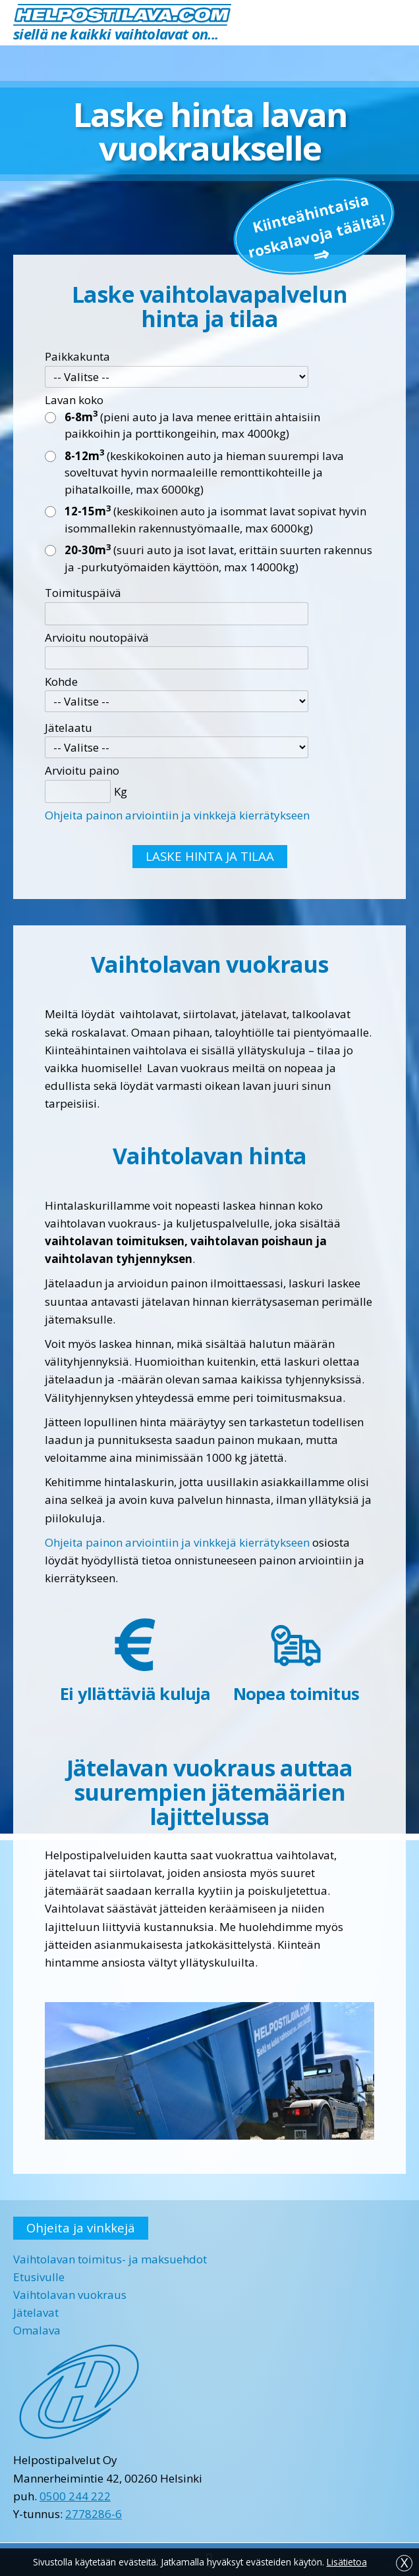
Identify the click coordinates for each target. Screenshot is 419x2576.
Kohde (61, 681)
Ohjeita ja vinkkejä (80, 2227)
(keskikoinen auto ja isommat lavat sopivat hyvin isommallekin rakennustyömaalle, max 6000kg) (215, 519)
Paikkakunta (77, 356)
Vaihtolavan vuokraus (69, 2294)
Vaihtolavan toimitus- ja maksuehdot (110, 2259)
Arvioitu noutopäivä (97, 637)
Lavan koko (74, 399)
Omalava (37, 2330)
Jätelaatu (68, 727)
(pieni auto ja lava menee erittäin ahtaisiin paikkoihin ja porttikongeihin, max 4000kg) (192, 425)
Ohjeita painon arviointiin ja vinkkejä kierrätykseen (177, 815)
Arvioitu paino (82, 770)
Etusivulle (39, 2276)
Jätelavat (36, 2312)
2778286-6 (93, 2513)
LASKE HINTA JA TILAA (210, 856)
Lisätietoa (347, 2562)
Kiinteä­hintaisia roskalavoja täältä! (316, 225)
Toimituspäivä (83, 592)
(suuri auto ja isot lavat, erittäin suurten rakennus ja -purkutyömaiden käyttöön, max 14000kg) (218, 558)
